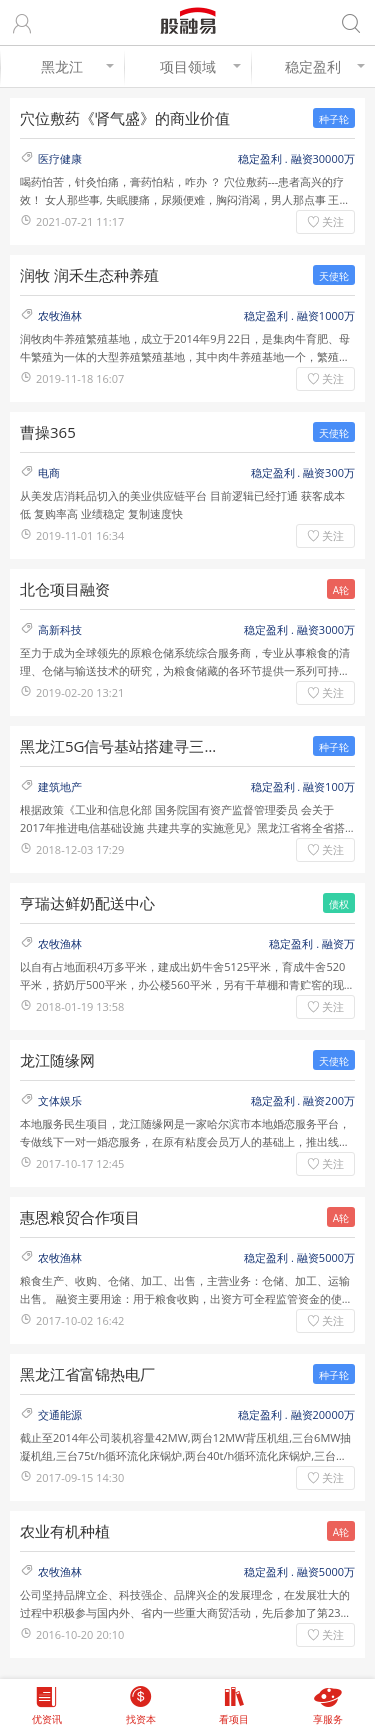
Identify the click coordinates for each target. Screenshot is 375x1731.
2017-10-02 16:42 (80, 1320)
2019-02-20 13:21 (80, 692)
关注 (333, 221)
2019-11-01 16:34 (80, 535)
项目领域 (201, 66)
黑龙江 (77, 66)
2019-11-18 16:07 (80, 378)
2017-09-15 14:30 (80, 1477)
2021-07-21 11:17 (80, 221)
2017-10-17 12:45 (80, 1163)
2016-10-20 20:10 (80, 1634)
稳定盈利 (325, 66)
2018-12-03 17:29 (80, 849)
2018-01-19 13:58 (80, 1006)
